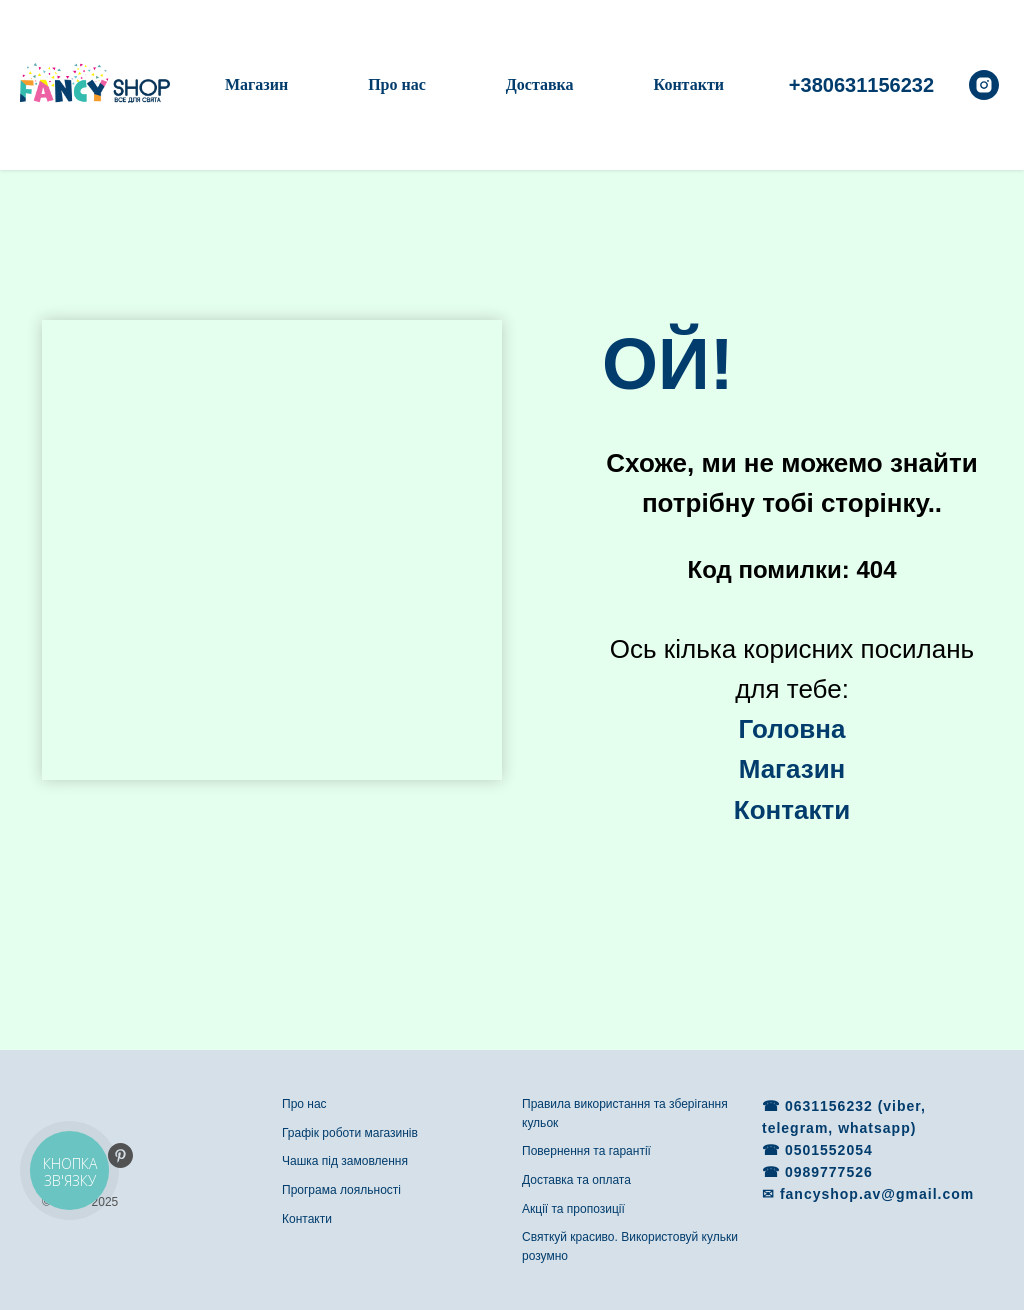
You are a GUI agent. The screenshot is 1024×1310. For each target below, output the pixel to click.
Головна (792, 729)
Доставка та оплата (576, 1180)
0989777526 (829, 1172)
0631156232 (831, 1106)
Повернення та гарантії (586, 1151)
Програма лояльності (341, 1190)
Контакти (689, 84)
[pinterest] (120, 1155)
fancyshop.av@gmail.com (877, 1194)
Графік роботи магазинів (350, 1133)
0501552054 (829, 1150)
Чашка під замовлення (345, 1161)
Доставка (540, 84)
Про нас (397, 84)
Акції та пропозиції (573, 1209)
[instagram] (984, 85)
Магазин (256, 84)
